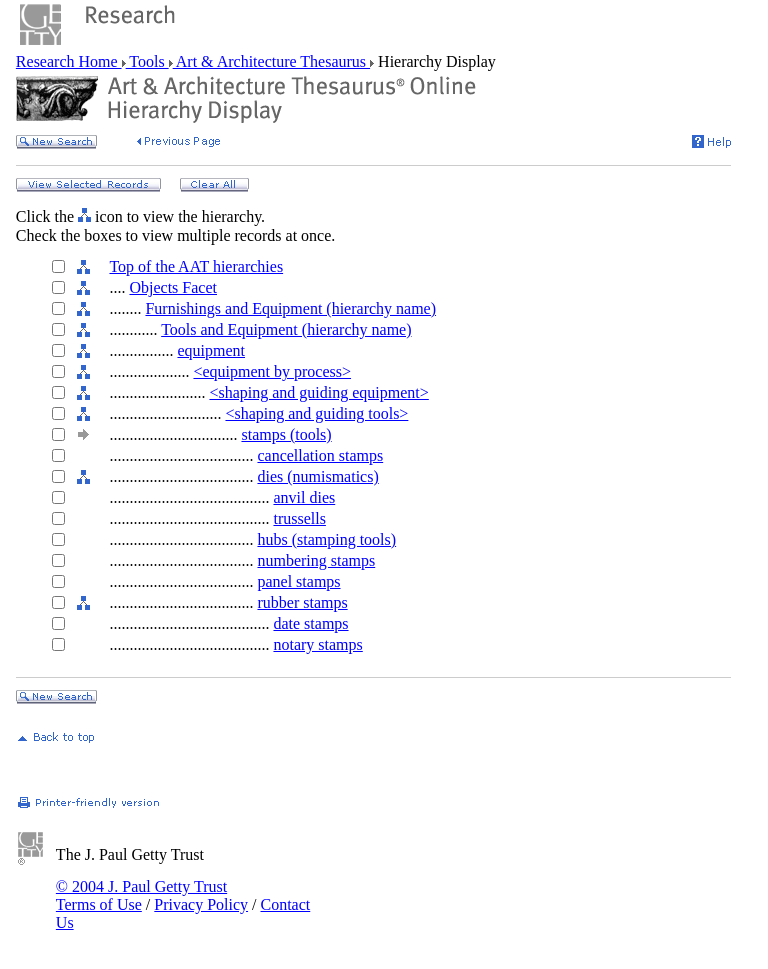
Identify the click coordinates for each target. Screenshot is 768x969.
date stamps (310, 623)
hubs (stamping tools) (326, 539)
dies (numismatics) (317, 476)
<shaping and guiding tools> (316, 413)
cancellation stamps (320, 455)
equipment (211, 350)
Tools (147, 61)
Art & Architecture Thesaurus (271, 61)
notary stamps (317, 644)
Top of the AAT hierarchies (196, 266)
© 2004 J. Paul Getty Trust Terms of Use (141, 895)
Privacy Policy (201, 904)
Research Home (69, 61)
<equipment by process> (272, 371)
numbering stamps (316, 560)
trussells (299, 518)
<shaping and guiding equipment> (318, 392)
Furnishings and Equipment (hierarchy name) (290, 308)
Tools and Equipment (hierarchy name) (286, 329)
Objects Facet (173, 287)
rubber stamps (302, 602)
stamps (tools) (286, 434)
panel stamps (298, 581)
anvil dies (304, 497)
